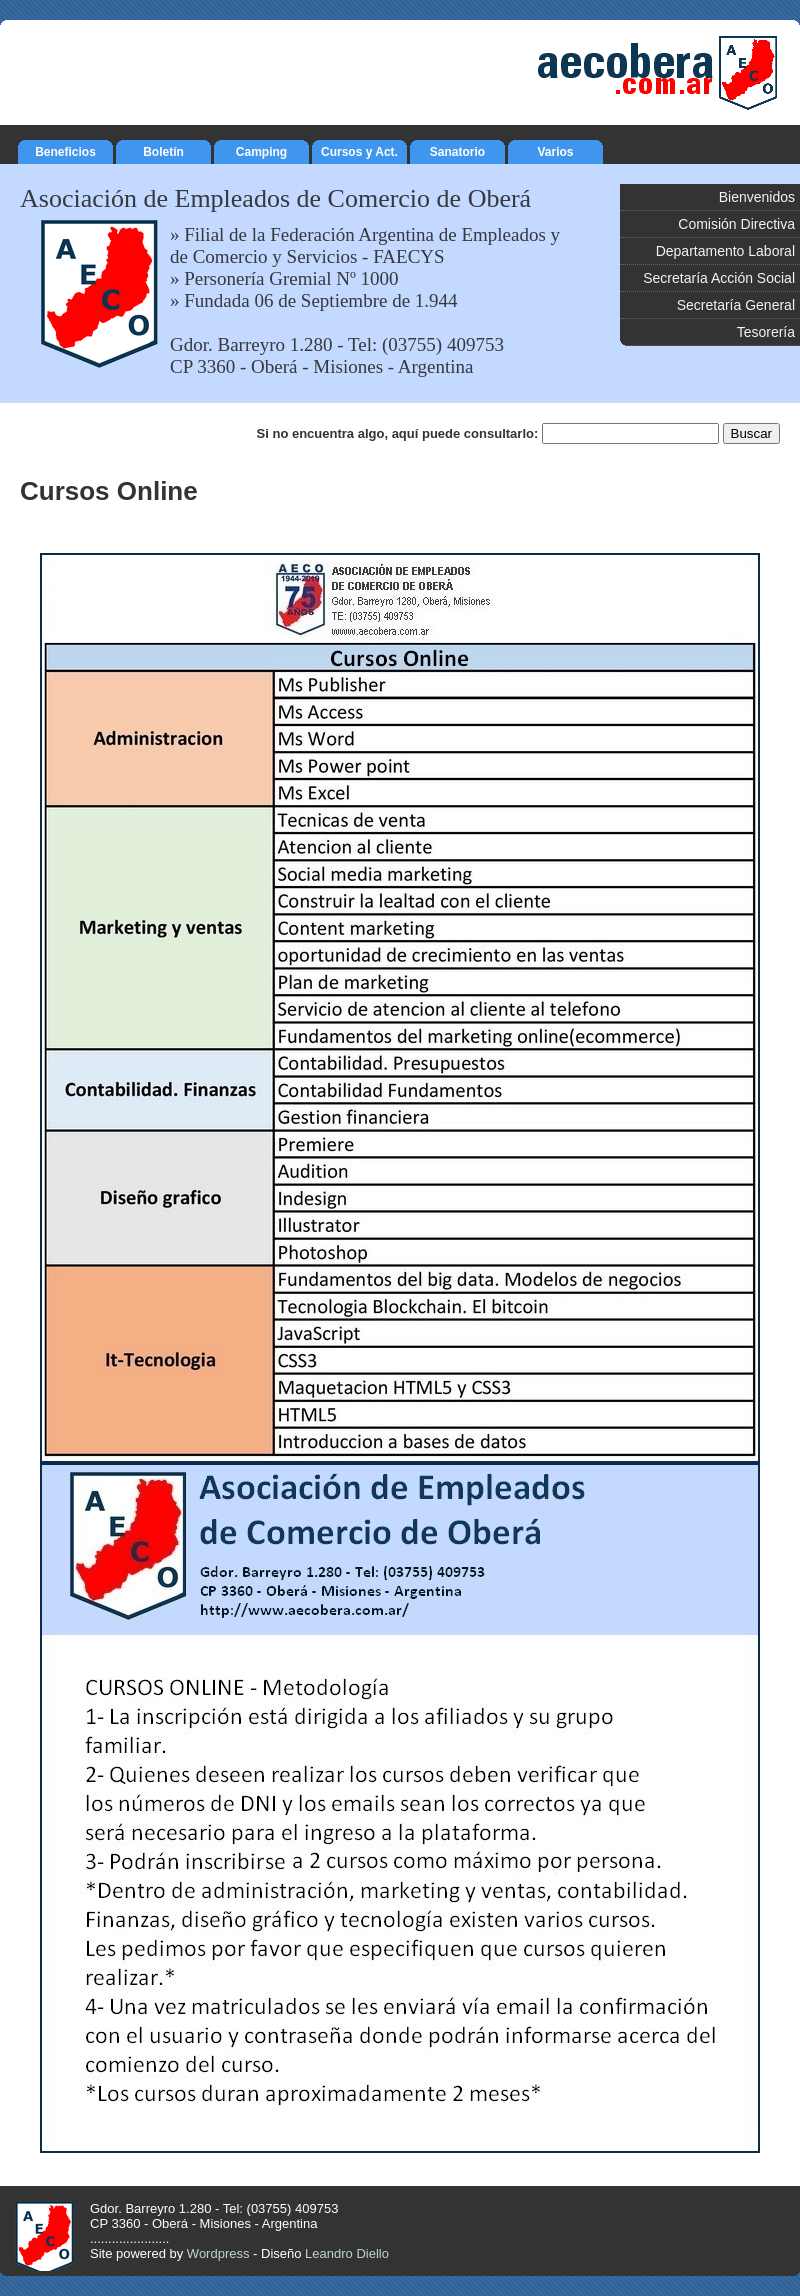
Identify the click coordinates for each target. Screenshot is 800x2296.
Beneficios (65, 149)
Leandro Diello (347, 2253)
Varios (555, 149)
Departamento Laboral (725, 251)
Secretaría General (736, 305)
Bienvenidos (757, 197)
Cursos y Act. (359, 149)
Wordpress (218, 2253)
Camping (261, 149)
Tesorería (766, 332)
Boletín (163, 149)
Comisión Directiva (736, 224)
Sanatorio (457, 149)
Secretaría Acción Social (719, 278)
